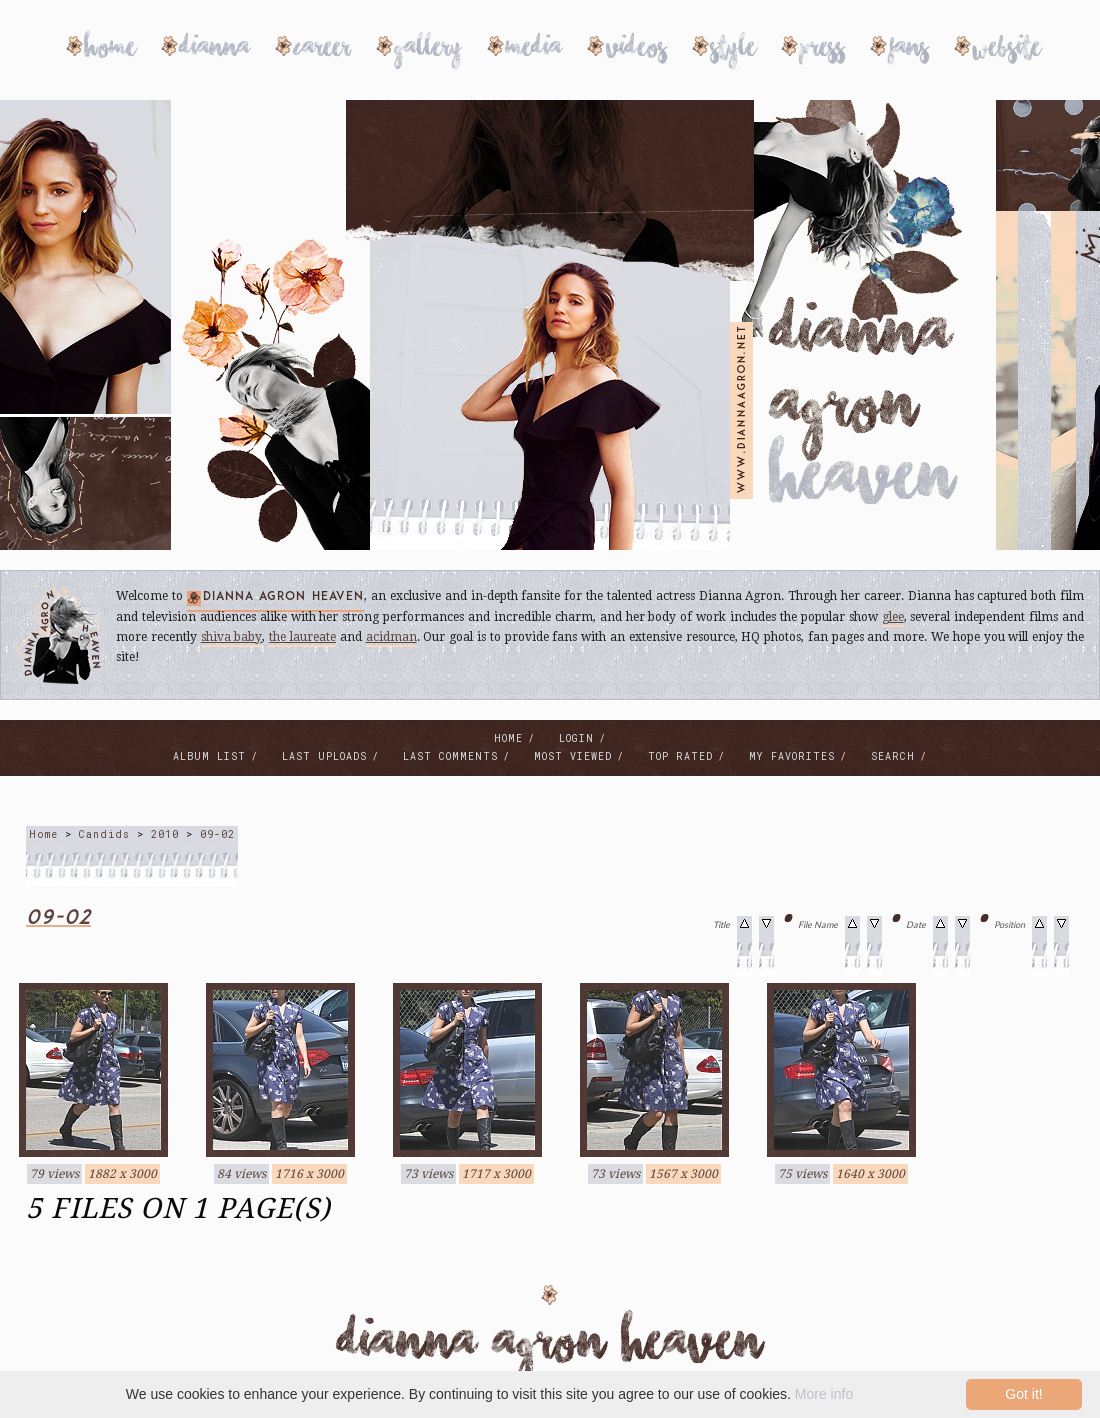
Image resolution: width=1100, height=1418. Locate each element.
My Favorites (792, 756)
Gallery (428, 50)
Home (110, 50)
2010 (165, 834)
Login (576, 738)
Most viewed (573, 756)
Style (733, 50)
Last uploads (324, 756)
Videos (636, 50)
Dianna (215, 50)
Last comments (450, 756)
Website (1007, 50)
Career (322, 50)
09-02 (217, 834)
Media (534, 50)
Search (893, 756)
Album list (209, 756)
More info (824, 1394)
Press (822, 50)
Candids (104, 834)
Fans (909, 50)
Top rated (680, 756)
